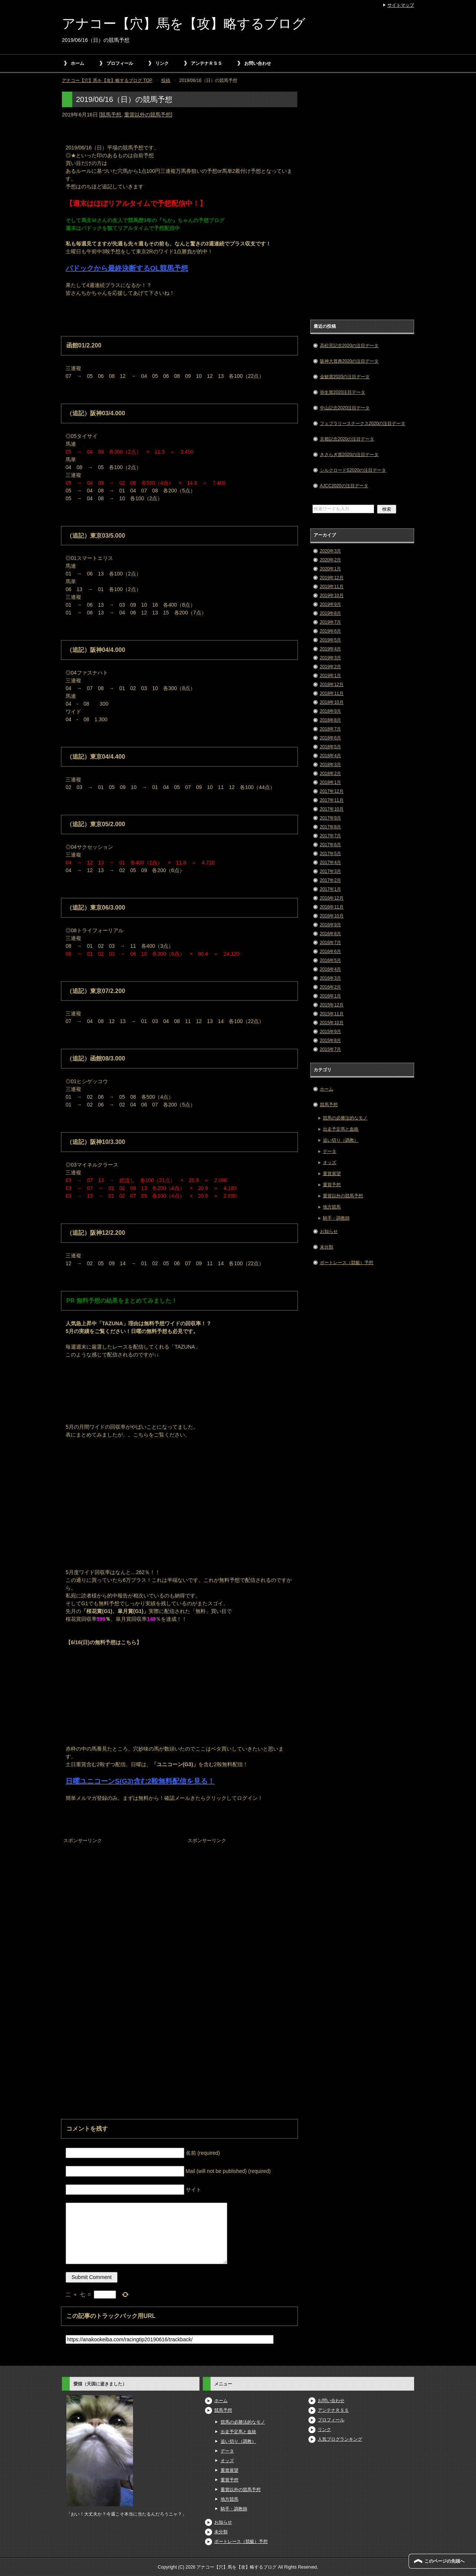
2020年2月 (330, 560)
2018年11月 (332, 693)
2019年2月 (330, 666)
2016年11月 (332, 907)
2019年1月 (330, 675)
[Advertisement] (117, 1892)
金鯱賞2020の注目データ (345, 376)
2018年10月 (332, 702)
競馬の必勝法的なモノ (345, 1118)
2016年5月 (330, 960)
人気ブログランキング (340, 2439)
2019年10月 (332, 595)
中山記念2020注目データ (345, 407)
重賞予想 (332, 1184)
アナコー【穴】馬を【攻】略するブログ (183, 23)
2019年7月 (330, 622)
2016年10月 (332, 915)
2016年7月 (330, 942)
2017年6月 (330, 844)
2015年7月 (330, 1049)
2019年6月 (330, 631)
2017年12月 (332, 791)
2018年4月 (330, 755)
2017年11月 (332, 800)
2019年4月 (330, 649)
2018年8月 (330, 720)
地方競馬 (332, 1207)
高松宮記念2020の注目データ (349, 345)
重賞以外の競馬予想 (147, 115)
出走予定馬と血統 (340, 1129)
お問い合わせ (257, 63)
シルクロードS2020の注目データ (353, 470)
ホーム (77, 63)
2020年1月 (330, 568)
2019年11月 (332, 586)
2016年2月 (330, 987)
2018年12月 (332, 684)
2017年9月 (330, 818)
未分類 (326, 1247)
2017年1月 (330, 889)
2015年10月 (332, 1022)
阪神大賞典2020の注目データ (349, 361)
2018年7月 (330, 729)
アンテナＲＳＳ (206, 63)
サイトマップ (400, 5)
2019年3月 (330, 657)
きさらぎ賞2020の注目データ (349, 454)
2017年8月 (330, 826)
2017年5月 (330, 853)
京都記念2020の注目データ (347, 439)
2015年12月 (332, 1004)
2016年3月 (330, 978)
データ (329, 1151)
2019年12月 (332, 577)
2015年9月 (330, 1031)
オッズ (329, 1162)
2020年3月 (330, 551)
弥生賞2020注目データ (343, 392)
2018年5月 (330, 746)
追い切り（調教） (340, 1140)
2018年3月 (330, 764)
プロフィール (119, 63)
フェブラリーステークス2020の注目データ (363, 423)
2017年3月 (330, 871)
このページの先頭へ (444, 2561)
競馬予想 (110, 115)
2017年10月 (332, 809)
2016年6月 (330, 951)
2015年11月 (332, 1013)
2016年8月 (330, 933)
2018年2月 (330, 773)
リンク (162, 63)
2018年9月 (330, 711)
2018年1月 (330, 782)
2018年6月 (330, 738)
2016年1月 (330, 996)
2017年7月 (330, 835)
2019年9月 (330, 604)
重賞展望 (332, 1173)
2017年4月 (330, 862)
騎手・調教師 (336, 1218)
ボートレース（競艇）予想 (346, 1262)
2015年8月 (330, 1040)
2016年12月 (332, 898)
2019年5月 (330, 640)
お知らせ (329, 1231)
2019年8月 (330, 613)
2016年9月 (330, 924)
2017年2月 (330, 880)
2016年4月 (330, 969)
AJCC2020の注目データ (344, 485)
